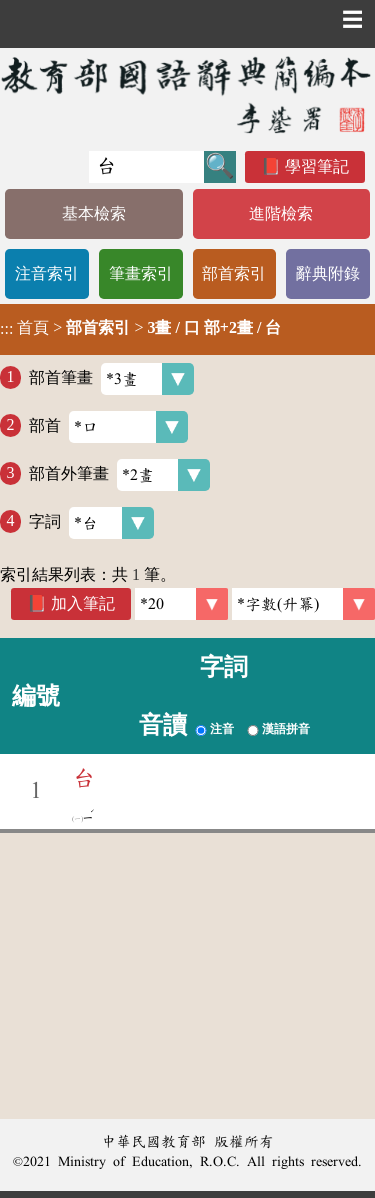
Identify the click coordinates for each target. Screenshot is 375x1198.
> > (140, 328)
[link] (303, 604)
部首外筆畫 (119, 475)
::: (6, 329)
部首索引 (234, 273)
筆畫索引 (141, 273)
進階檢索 (281, 213)
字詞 (91, 523)
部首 (108, 427)
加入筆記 (83, 603)
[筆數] (181, 604)
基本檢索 (94, 213)
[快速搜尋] (146, 167)
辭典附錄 (328, 273)
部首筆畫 (111, 379)
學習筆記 (317, 166)
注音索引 (47, 273)
